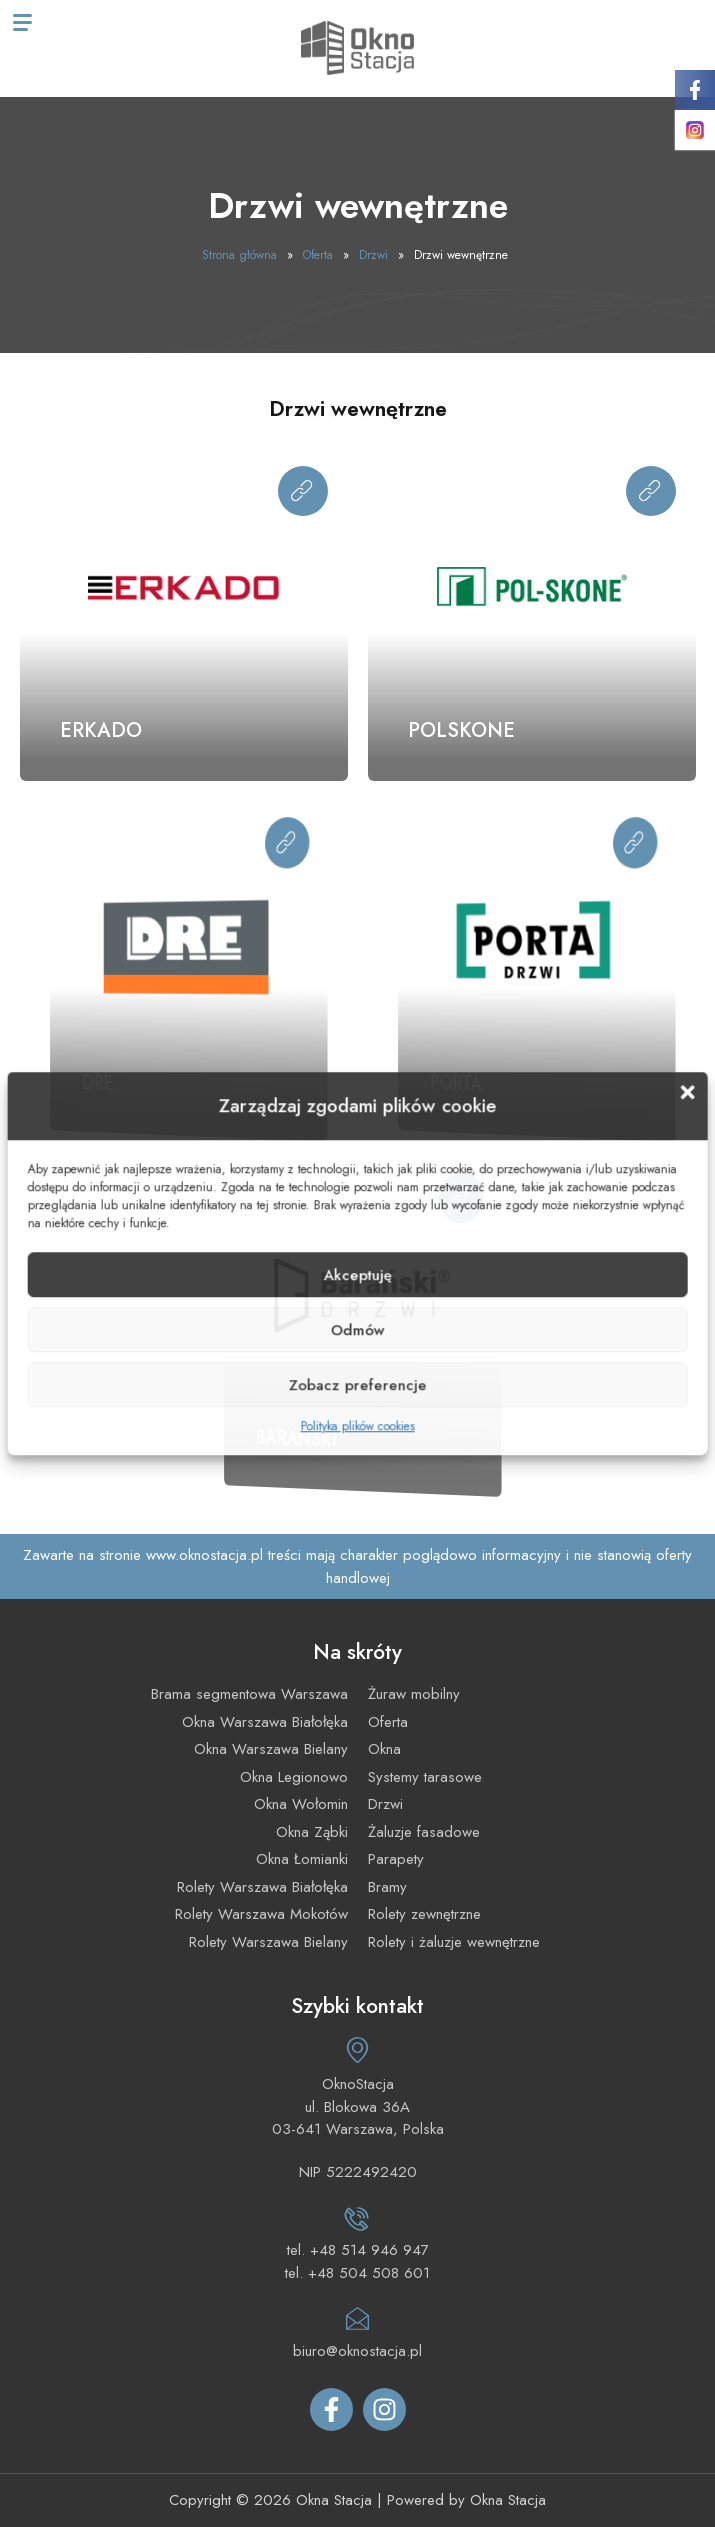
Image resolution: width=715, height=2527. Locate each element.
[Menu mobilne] (22, 22)
